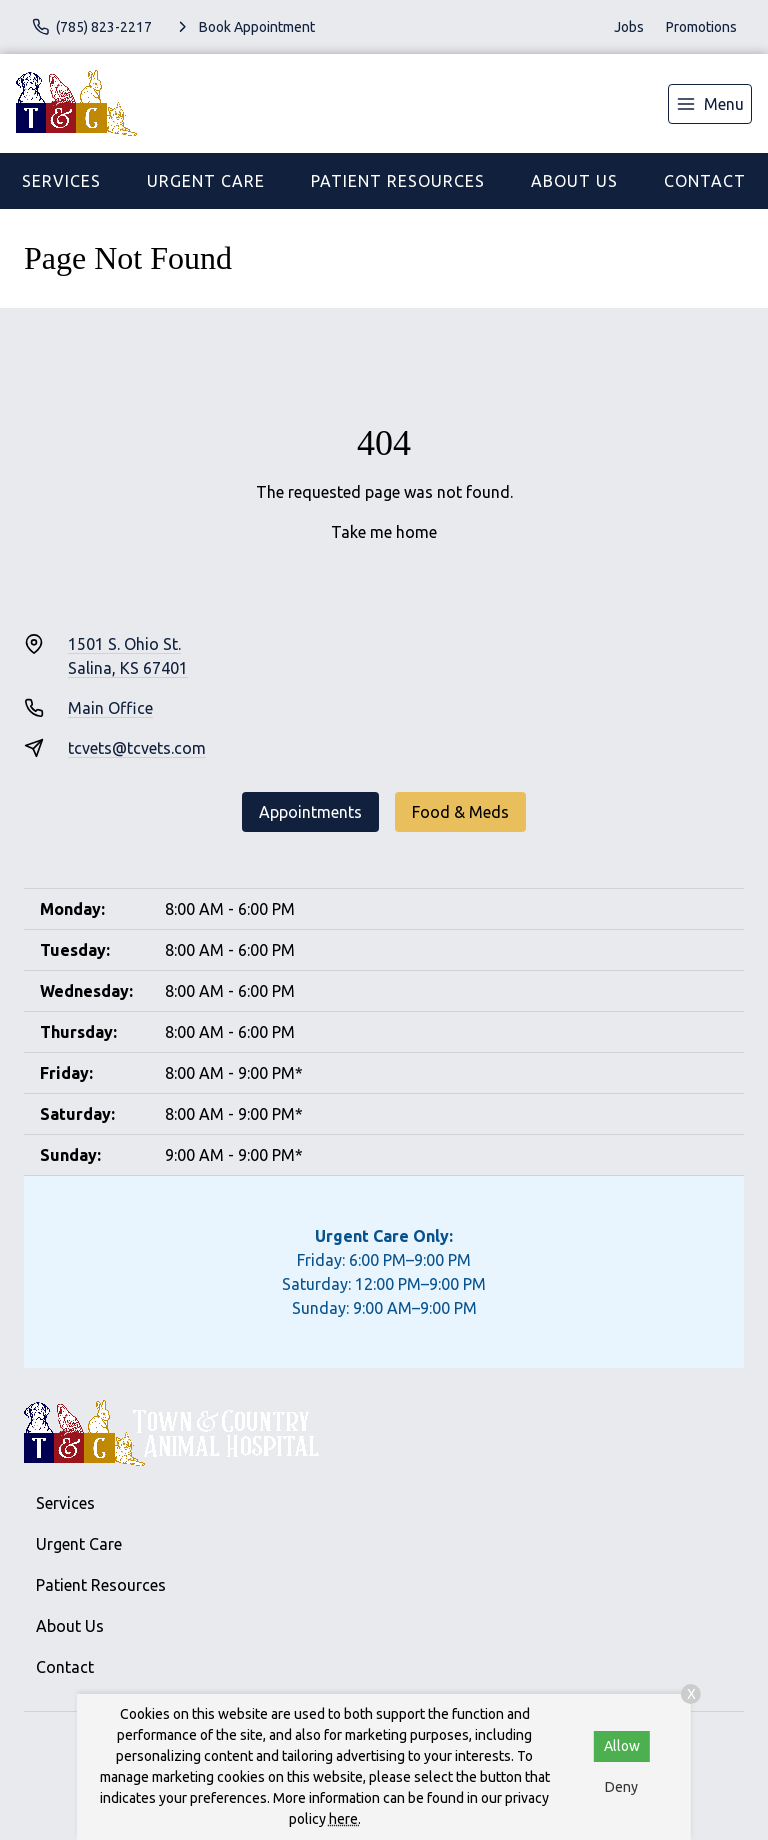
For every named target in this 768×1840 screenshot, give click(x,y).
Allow (622, 1746)
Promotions (701, 27)
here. (345, 1819)
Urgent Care (206, 181)
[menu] (710, 104)
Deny (621, 1787)
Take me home (384, 532)
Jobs (629, 27)
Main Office (110, 708)
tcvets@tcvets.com (137, 748)
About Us (574, 181)
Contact (705, 181)
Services (61, 181)
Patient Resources (398, 181)
